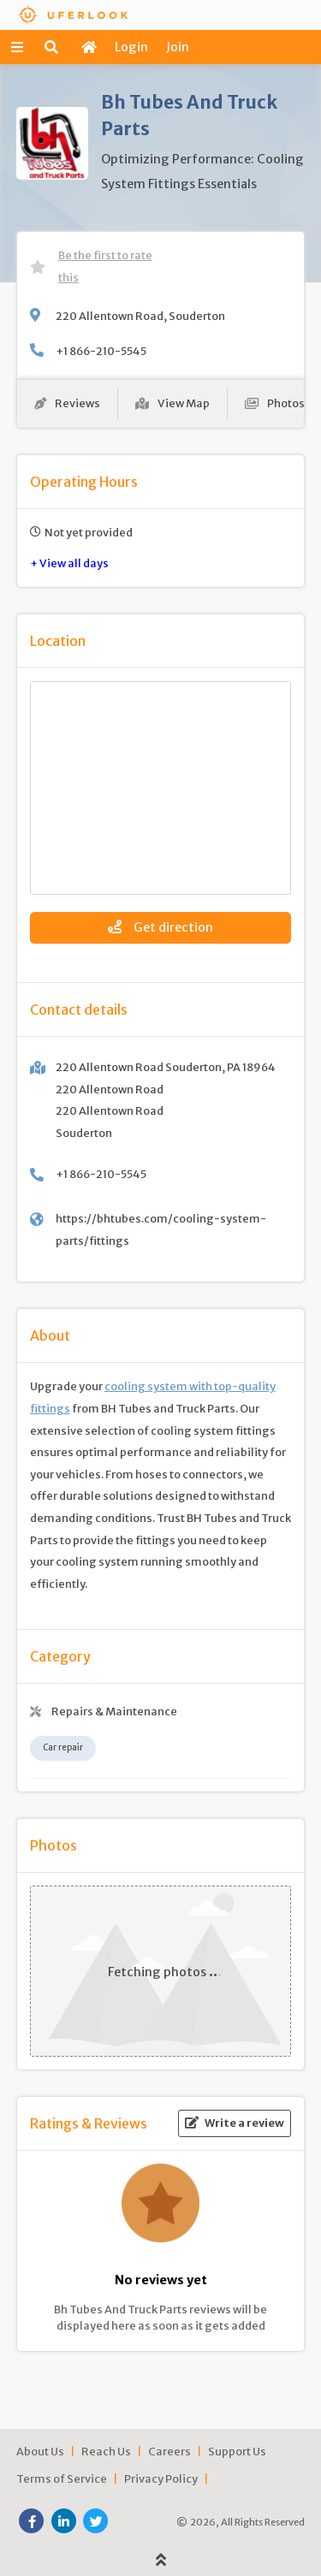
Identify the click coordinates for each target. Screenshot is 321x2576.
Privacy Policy (161, 2478)
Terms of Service (61, 2478)
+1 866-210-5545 (101, 351)
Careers (169, 2451)
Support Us (237, 2451)
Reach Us (106, 2451)
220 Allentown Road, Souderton (140, 316)
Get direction (160, 927)
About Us (40, 2451)
